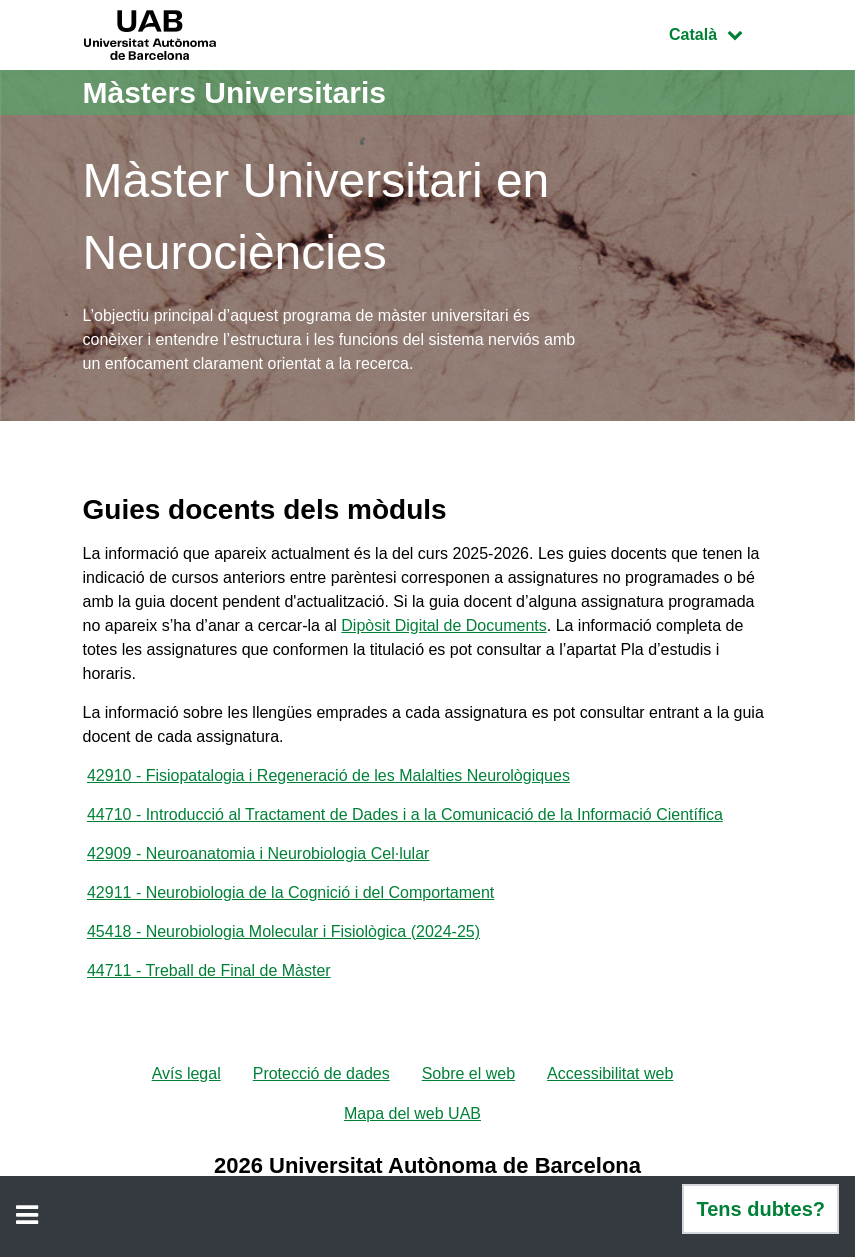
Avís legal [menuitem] (186, 1073)
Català (720, 32)
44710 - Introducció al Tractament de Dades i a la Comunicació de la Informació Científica (405, 814)
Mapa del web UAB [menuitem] (412, 1113)
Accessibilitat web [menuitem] (610, 1073)
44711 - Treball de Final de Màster (209, 970)
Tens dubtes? (760, 1209)
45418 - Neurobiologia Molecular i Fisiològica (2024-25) (283, 931)
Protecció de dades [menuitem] (321, 1073)
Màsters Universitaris (235, 92)
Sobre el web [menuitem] (468, 1073)
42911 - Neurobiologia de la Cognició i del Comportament (290, 892)
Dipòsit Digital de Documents (443, 625)
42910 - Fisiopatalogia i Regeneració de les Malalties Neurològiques (328, 775)
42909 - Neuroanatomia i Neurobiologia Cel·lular (258, 853)
